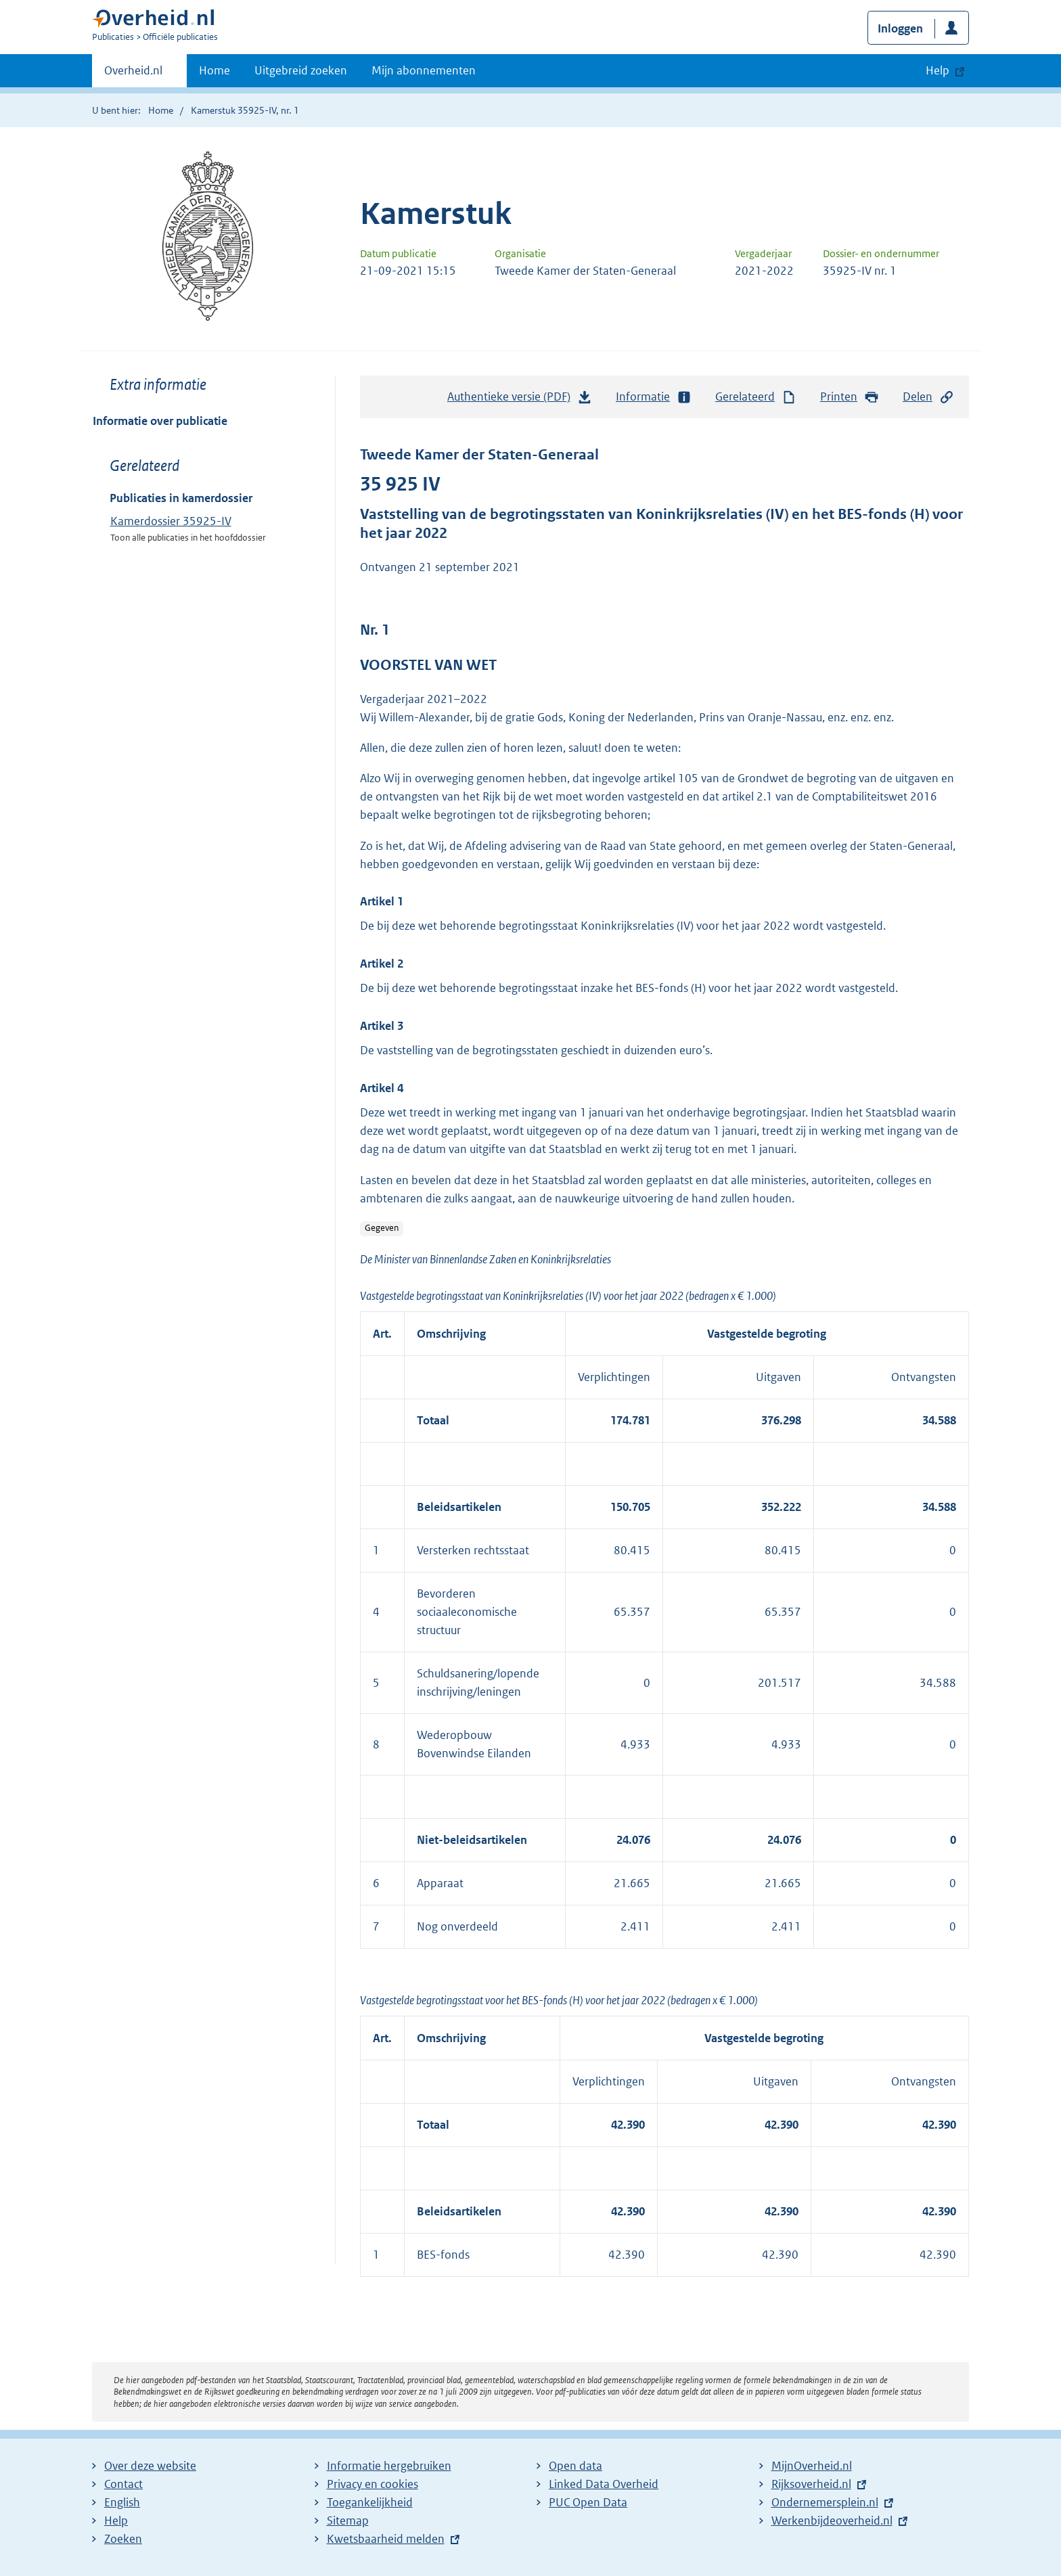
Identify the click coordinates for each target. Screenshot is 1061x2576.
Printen (849, 397)
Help (116, 2520)
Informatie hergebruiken (389, 2465)
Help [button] (937, 70)
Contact (123, 2484)
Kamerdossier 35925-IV (170, 521)
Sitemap (348, 2520)
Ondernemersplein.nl (824, 2502)
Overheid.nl (133, 74)
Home (214, 70)
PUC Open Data (588, 2502)
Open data (575, 2465)
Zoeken (123, 2538)
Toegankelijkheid (370, 2502)
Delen (928, 397)
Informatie (654, 397)
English (122, 2502)
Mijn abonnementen (423, 70)
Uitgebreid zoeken (300, 70)
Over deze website (150, 2465)
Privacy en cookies (372, 2484)
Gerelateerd (755, 397)
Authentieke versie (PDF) (519, 400)
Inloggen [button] (900, 28)
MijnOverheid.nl (811, 2465)
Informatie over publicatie (160, 420)
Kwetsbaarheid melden (386, 2538)
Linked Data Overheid (603, 2484)
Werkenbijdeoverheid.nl (832, 2520)
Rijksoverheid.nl (811, 2484)
